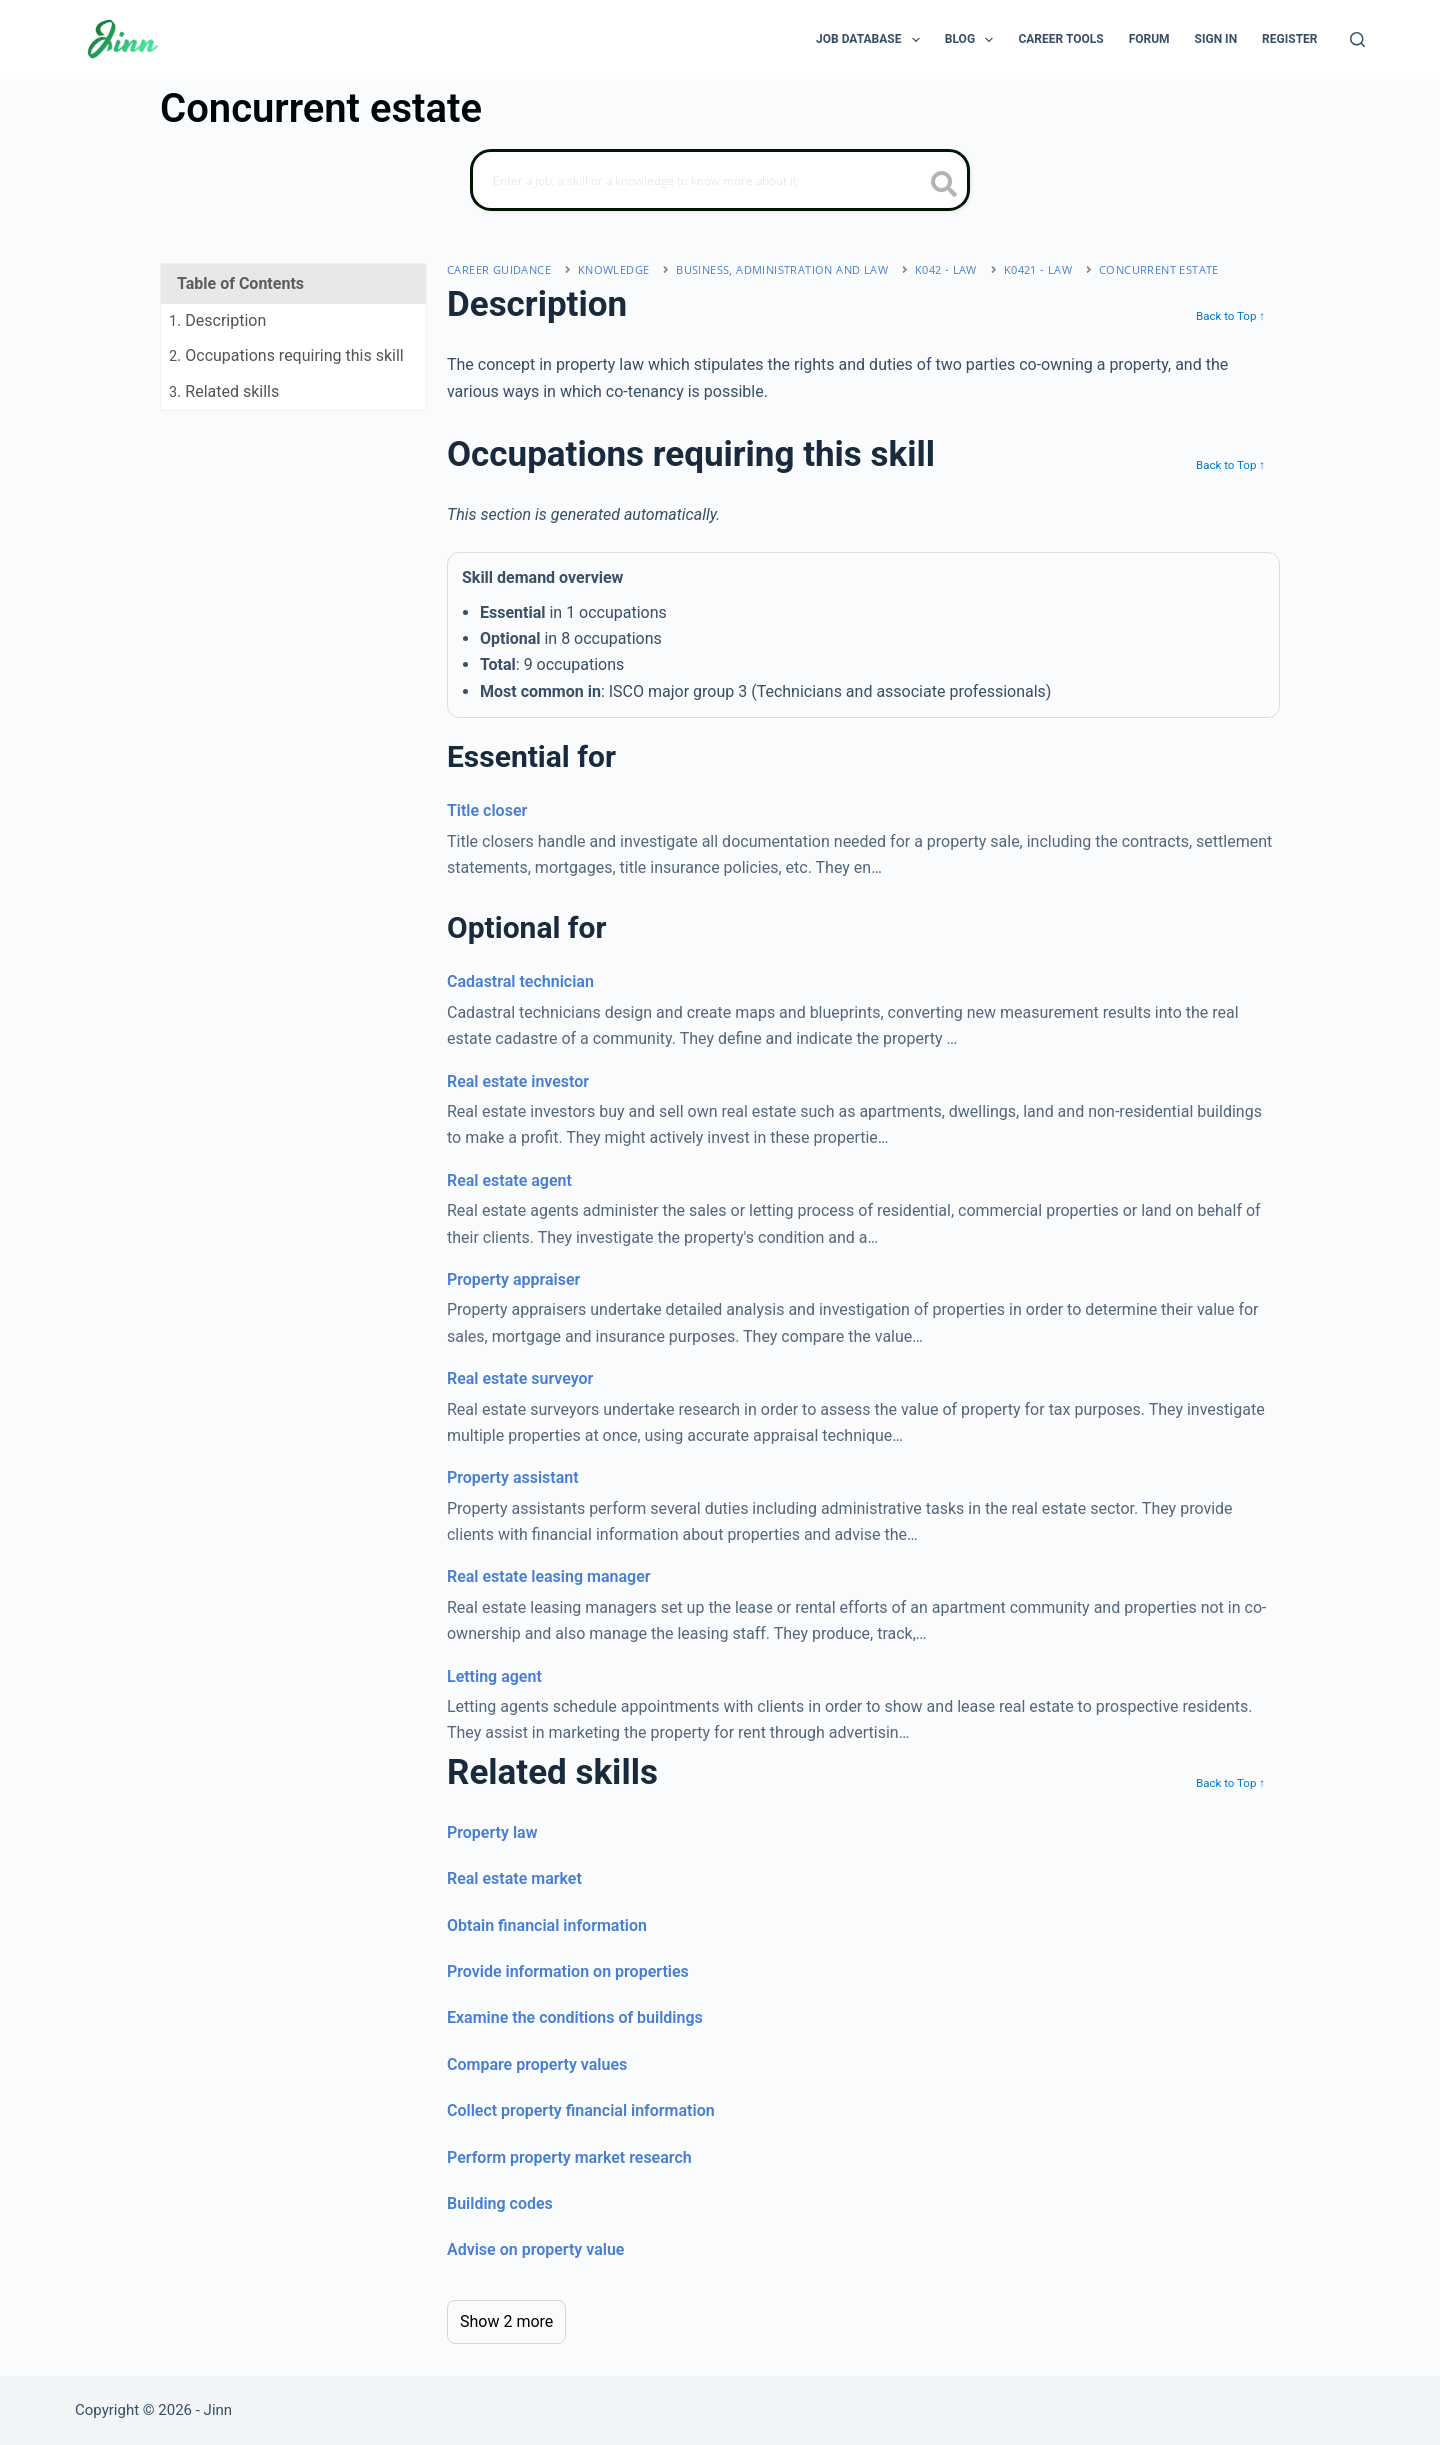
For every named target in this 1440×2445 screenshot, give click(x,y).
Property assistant (513, 1477)
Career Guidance (499, 269)
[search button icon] (944, 186)
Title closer (487, 810)
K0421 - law (1038, 269)
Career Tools (1060, 39)
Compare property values (537, 2064)
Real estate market (514, 1878)
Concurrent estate (1159, 269)
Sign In (1216, 39)
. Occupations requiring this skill (286, 355)
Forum (1149, 39)
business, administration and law (782, 269)
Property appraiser (513, 1279)
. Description (217, 320)
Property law (492, 1832)
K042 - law (946, 269)
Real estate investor (518, 1081)
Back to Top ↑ (1230, 316)
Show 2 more (506, 2321)
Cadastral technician (520, 981)
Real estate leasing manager (549, 1576)
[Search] (1357, 39)
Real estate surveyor (520, 1378)
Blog (973, 40)
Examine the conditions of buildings (575, 2017)
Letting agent (494, 1676)
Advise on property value (535, 2249)
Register (1289, 39)
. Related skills (224, 391)
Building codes (500, 2203)
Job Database (872, 40)
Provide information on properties (568, 1971)
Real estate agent (509, 1180)
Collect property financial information (581, 2110)
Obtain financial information (547, 1925)
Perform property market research (569, 2157)
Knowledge (614, 269)
